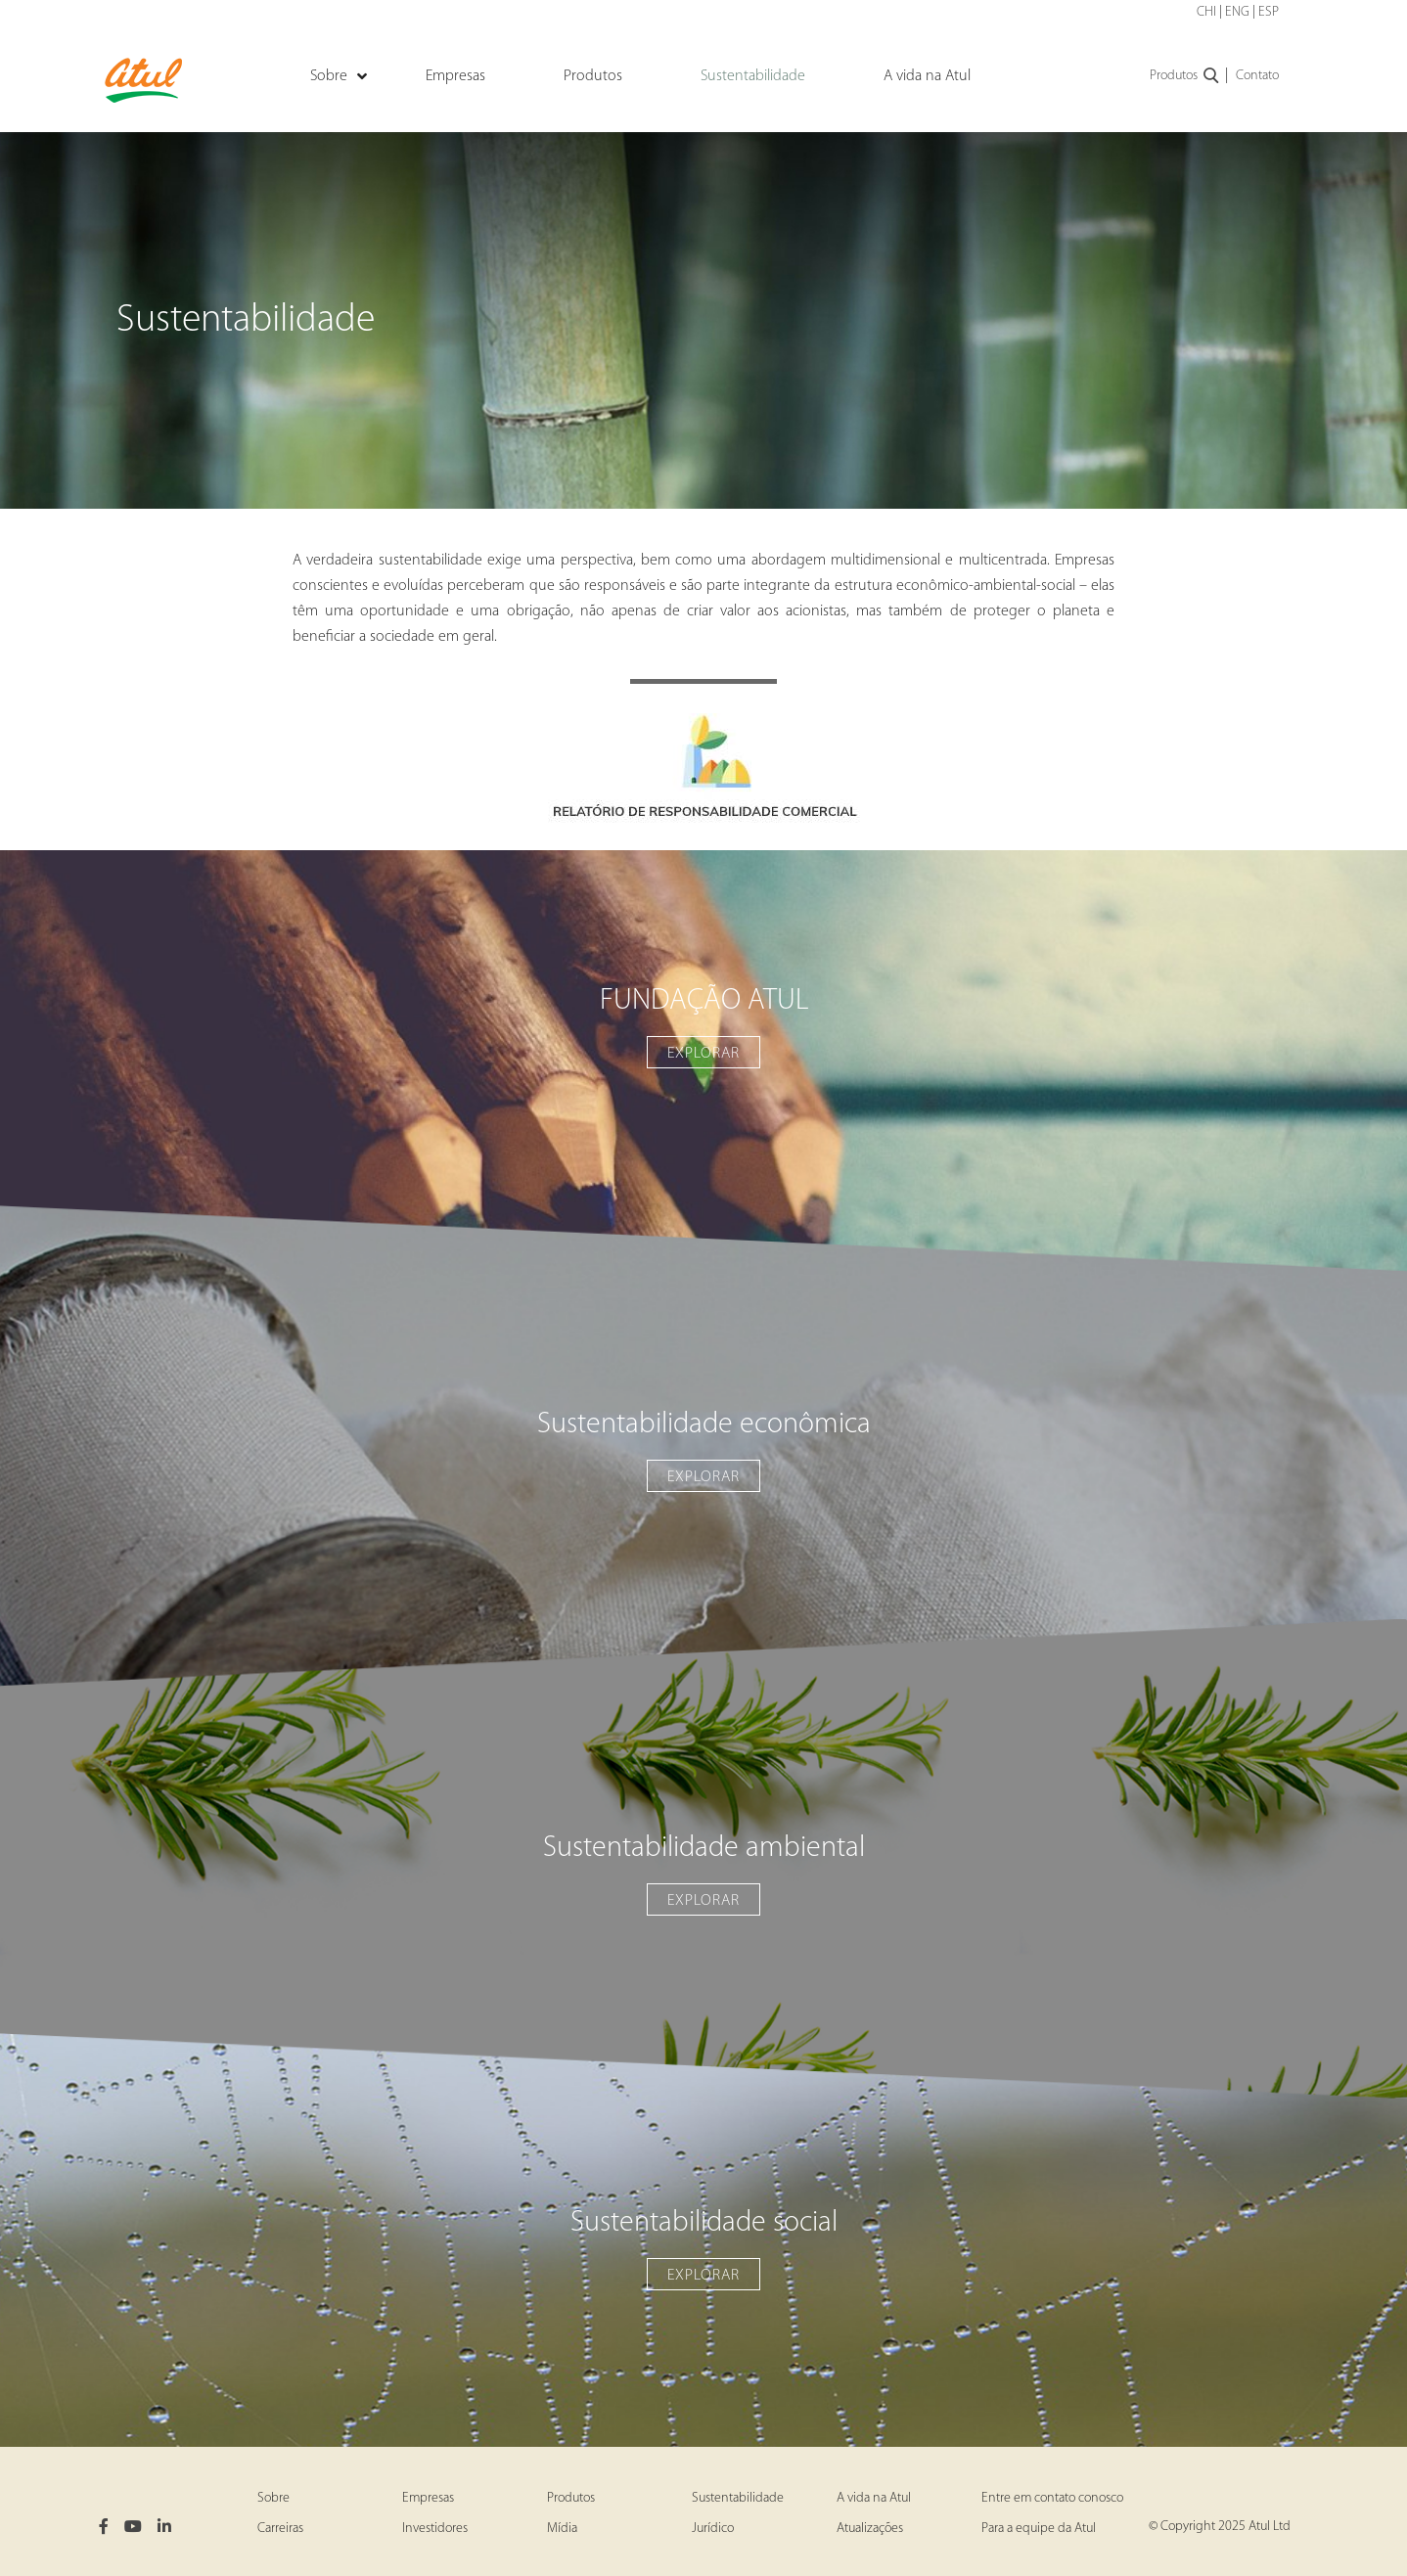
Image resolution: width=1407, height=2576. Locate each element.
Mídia (562, 2528)
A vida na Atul (874, 2498)
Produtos (1185, 76)
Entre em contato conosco (1052, 2498)
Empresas (428, 2498)
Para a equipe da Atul (1038, 2528)
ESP (1268, 12)
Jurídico (713, 2528)
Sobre (273, 2498)
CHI (1206, 12)
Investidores (435, 2528)
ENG (1237, 12)
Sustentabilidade (738, 2498)
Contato (1257, 75)
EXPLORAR (703, 1054)
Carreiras (280, 2528)
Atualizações (870, 2528)
